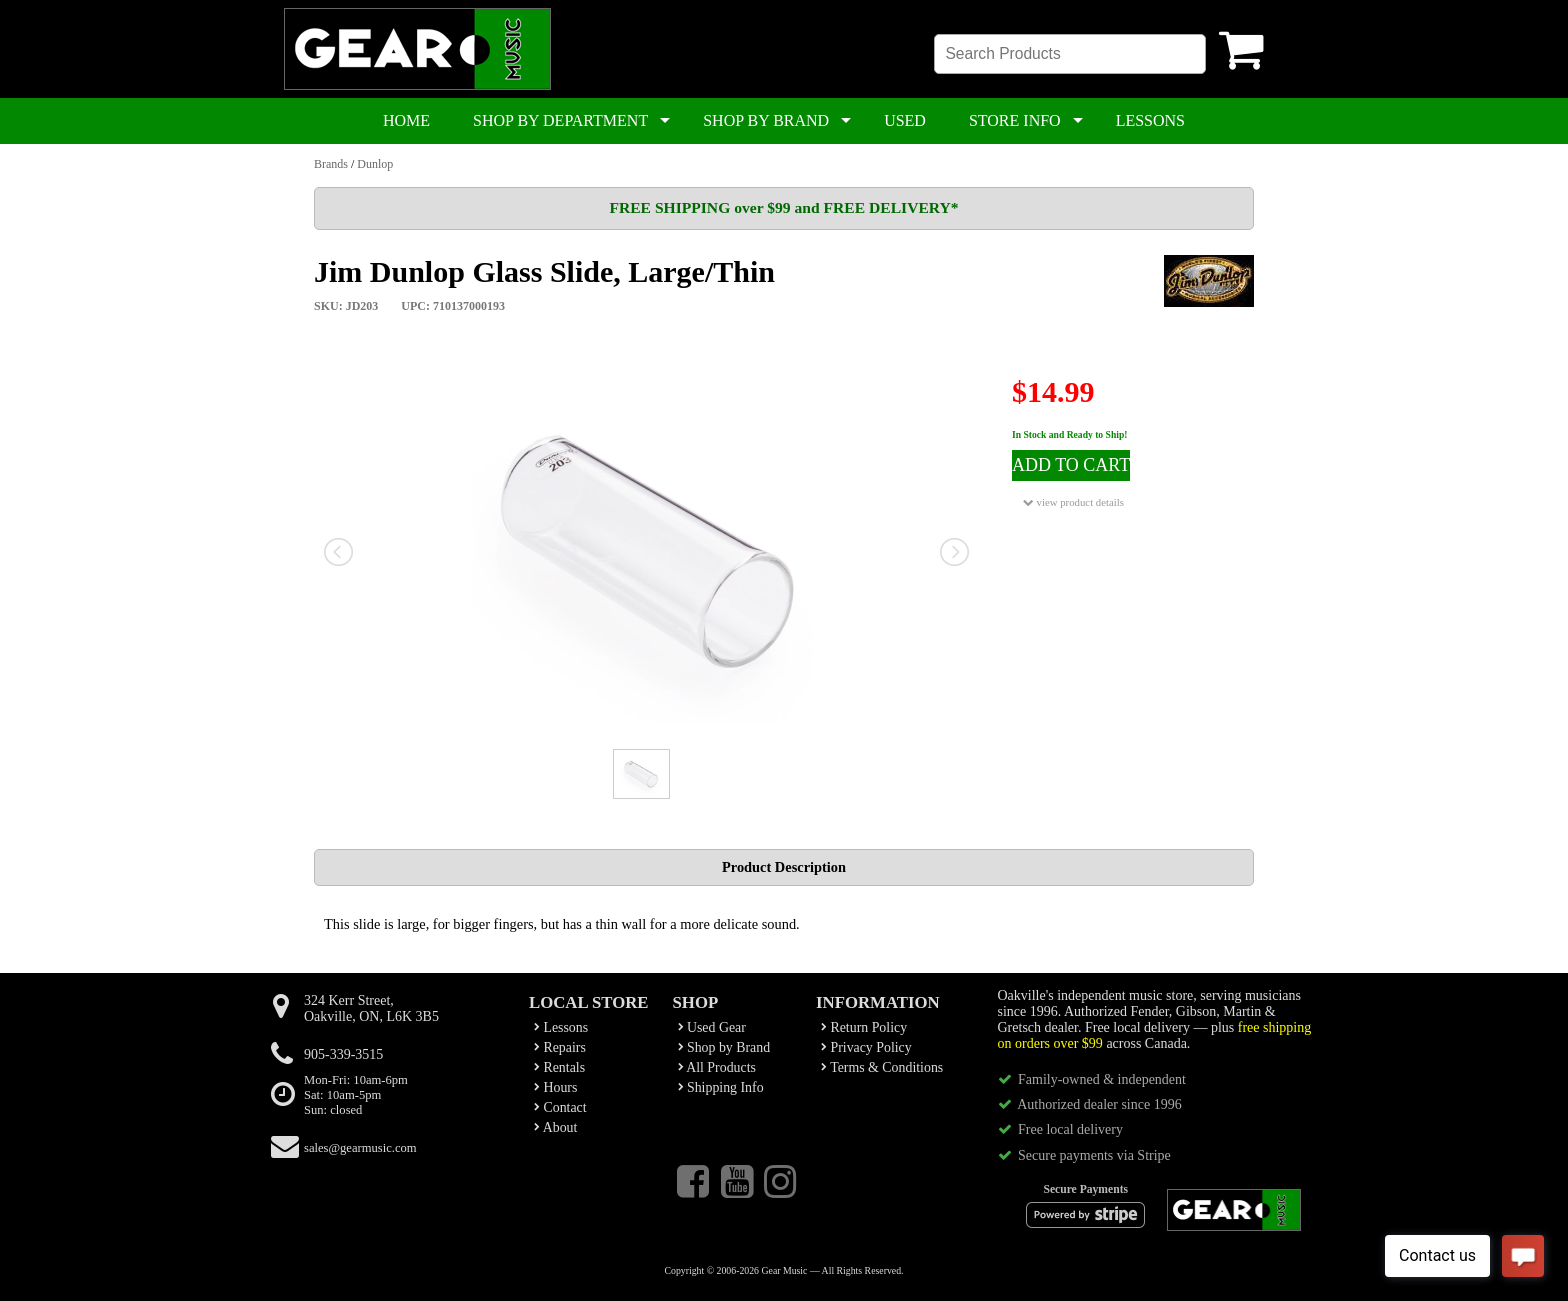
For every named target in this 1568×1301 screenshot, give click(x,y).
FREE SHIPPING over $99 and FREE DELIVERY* (783, 207)
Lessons (561, 1027)
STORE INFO (1015, 120)
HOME (406, 120)
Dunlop (375, 164)
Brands (331, 164)
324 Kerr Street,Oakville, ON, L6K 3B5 (371, 1008)
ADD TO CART (1071, 465)
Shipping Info (721, 1087)
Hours (555, 1087)
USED (905, 120)
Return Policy (864, 1027)
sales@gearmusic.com (360, 1148)
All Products (717, 1067)
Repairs (560, 1047)
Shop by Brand (724, 1047)
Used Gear (712, 1027)
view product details (1073, 502)
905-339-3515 (343, 1054)
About (555, 1127)
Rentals (559, 1067)
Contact (560, 1107)
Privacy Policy (866, 1047)
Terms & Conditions (882, 1067)
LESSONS (1150, 120)
